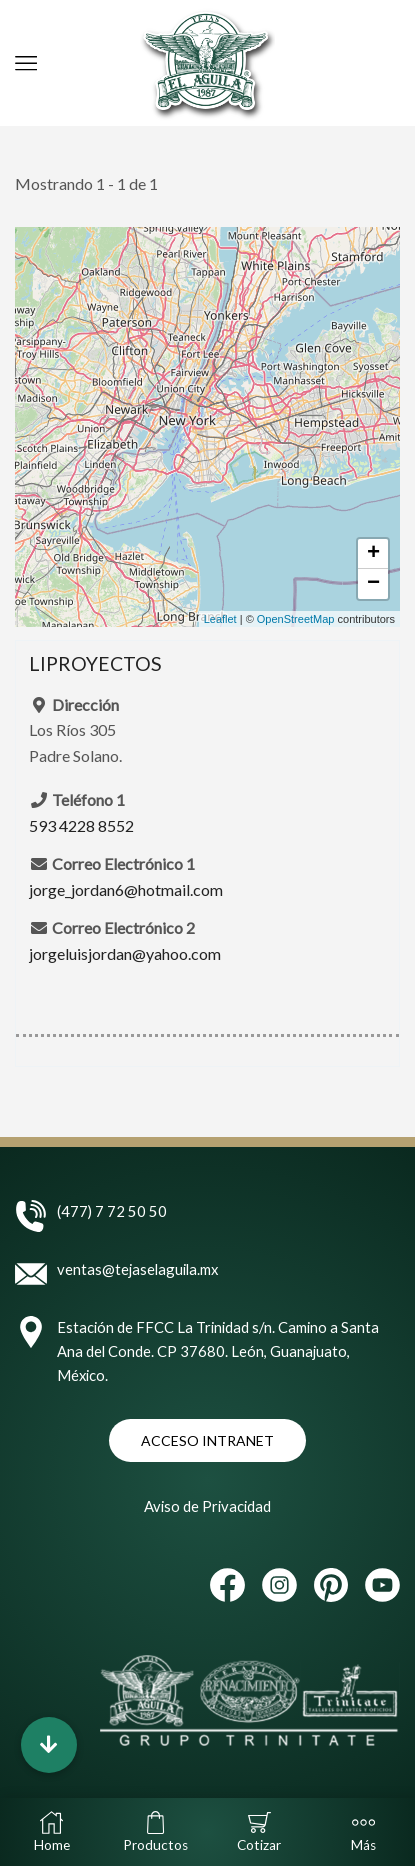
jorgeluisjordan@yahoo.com (125, 953)
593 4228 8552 (81, 825)
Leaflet (220, 619)
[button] (49, 1745)
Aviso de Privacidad (207, 1506)
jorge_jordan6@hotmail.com (126, 889)
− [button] (373, 584)
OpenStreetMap (296, 619)
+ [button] (373, 554)
